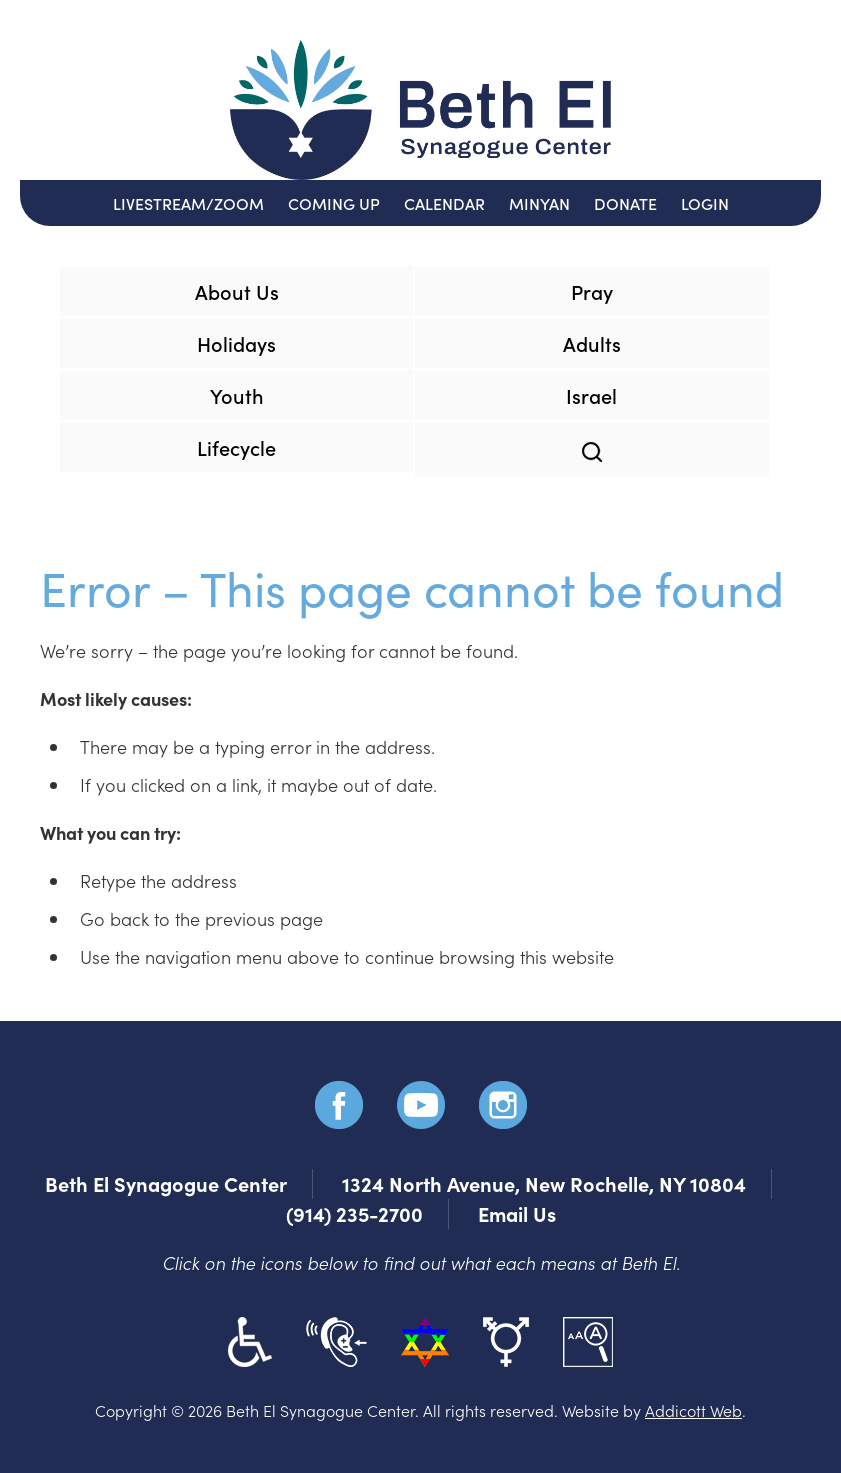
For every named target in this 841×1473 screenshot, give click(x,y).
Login (705, 203)
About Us (237, 291)
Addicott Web (693, 1410)
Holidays (236, 343)
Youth (237, 395)
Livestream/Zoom (188, 203)
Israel (591, 395)
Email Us (517, 1213)
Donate (625, 203)
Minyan (539, 203)
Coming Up (334, 203)
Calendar (444, 203)
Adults (592, 343)
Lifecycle (236, 447)
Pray (592, 291)
